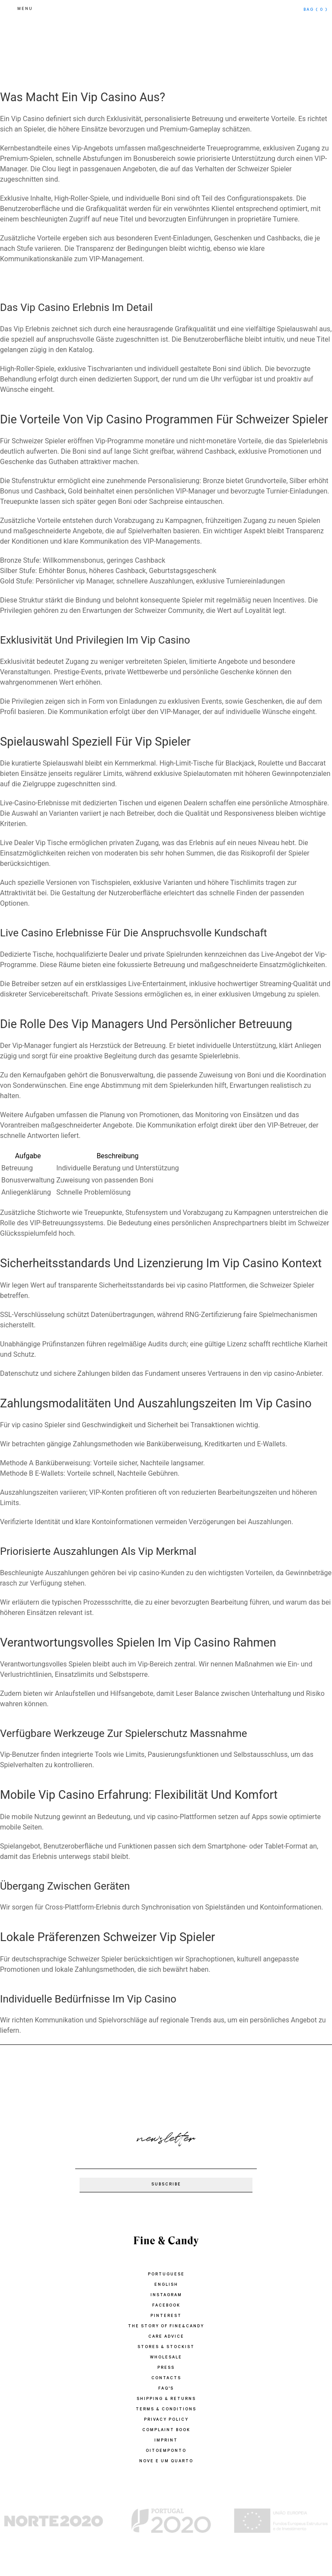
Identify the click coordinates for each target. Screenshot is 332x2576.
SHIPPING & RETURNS (166, 2399)
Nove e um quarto (166, 2461)
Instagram (166, 2295)
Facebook (166, 2306)
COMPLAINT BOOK (166, 2430)
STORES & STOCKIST (166, 2347)
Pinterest (166, 2316)
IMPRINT (166, 2440)
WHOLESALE (166, 2357)
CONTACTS (166, 2378)
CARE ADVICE (166, 2337)
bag (315, 10)
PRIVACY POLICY (166, 2420)
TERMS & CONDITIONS (166, 2409)
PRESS (166, 2368)
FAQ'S (166, 2389)
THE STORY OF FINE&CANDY (166, 2326)
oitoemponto (166, 2451)
